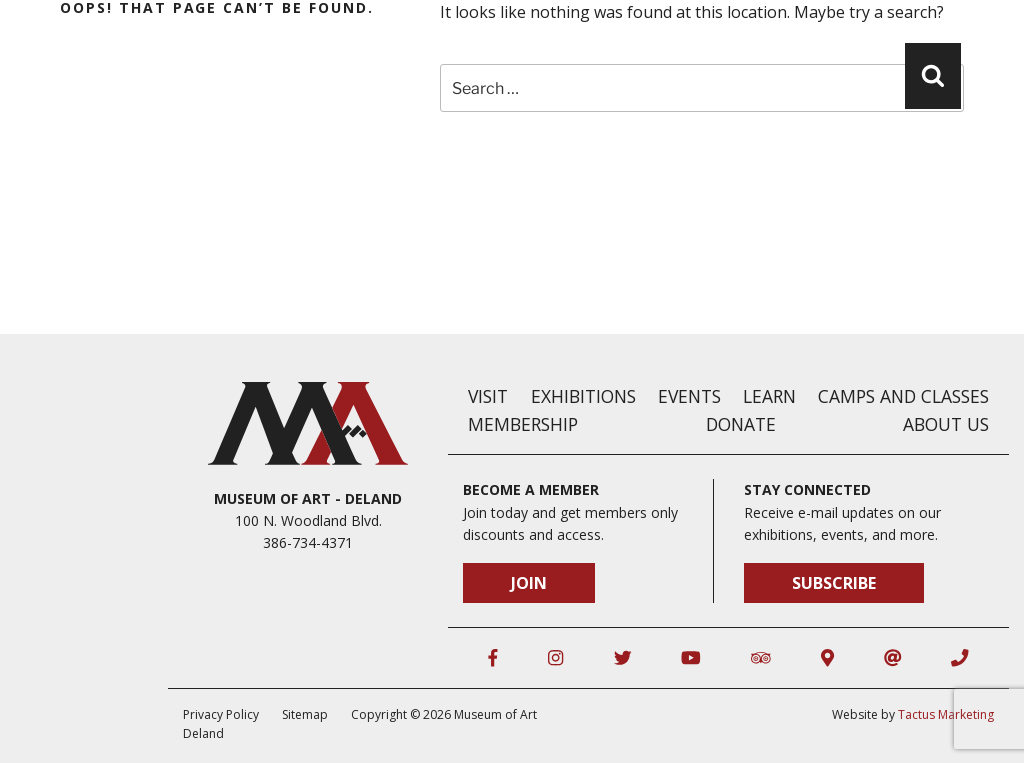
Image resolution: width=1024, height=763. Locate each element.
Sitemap (305, 714)
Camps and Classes (903, 396)
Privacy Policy (221, 714)
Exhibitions (583, 396)
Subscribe (834, 583)
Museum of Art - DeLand (308, 498)
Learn (769, 396)
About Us (946, 424)
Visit (488, 396)
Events (689, 396)
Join (529, 583)
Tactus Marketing (946, 714)
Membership (523, 424)
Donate (741, 424)
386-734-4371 (308, 542)
